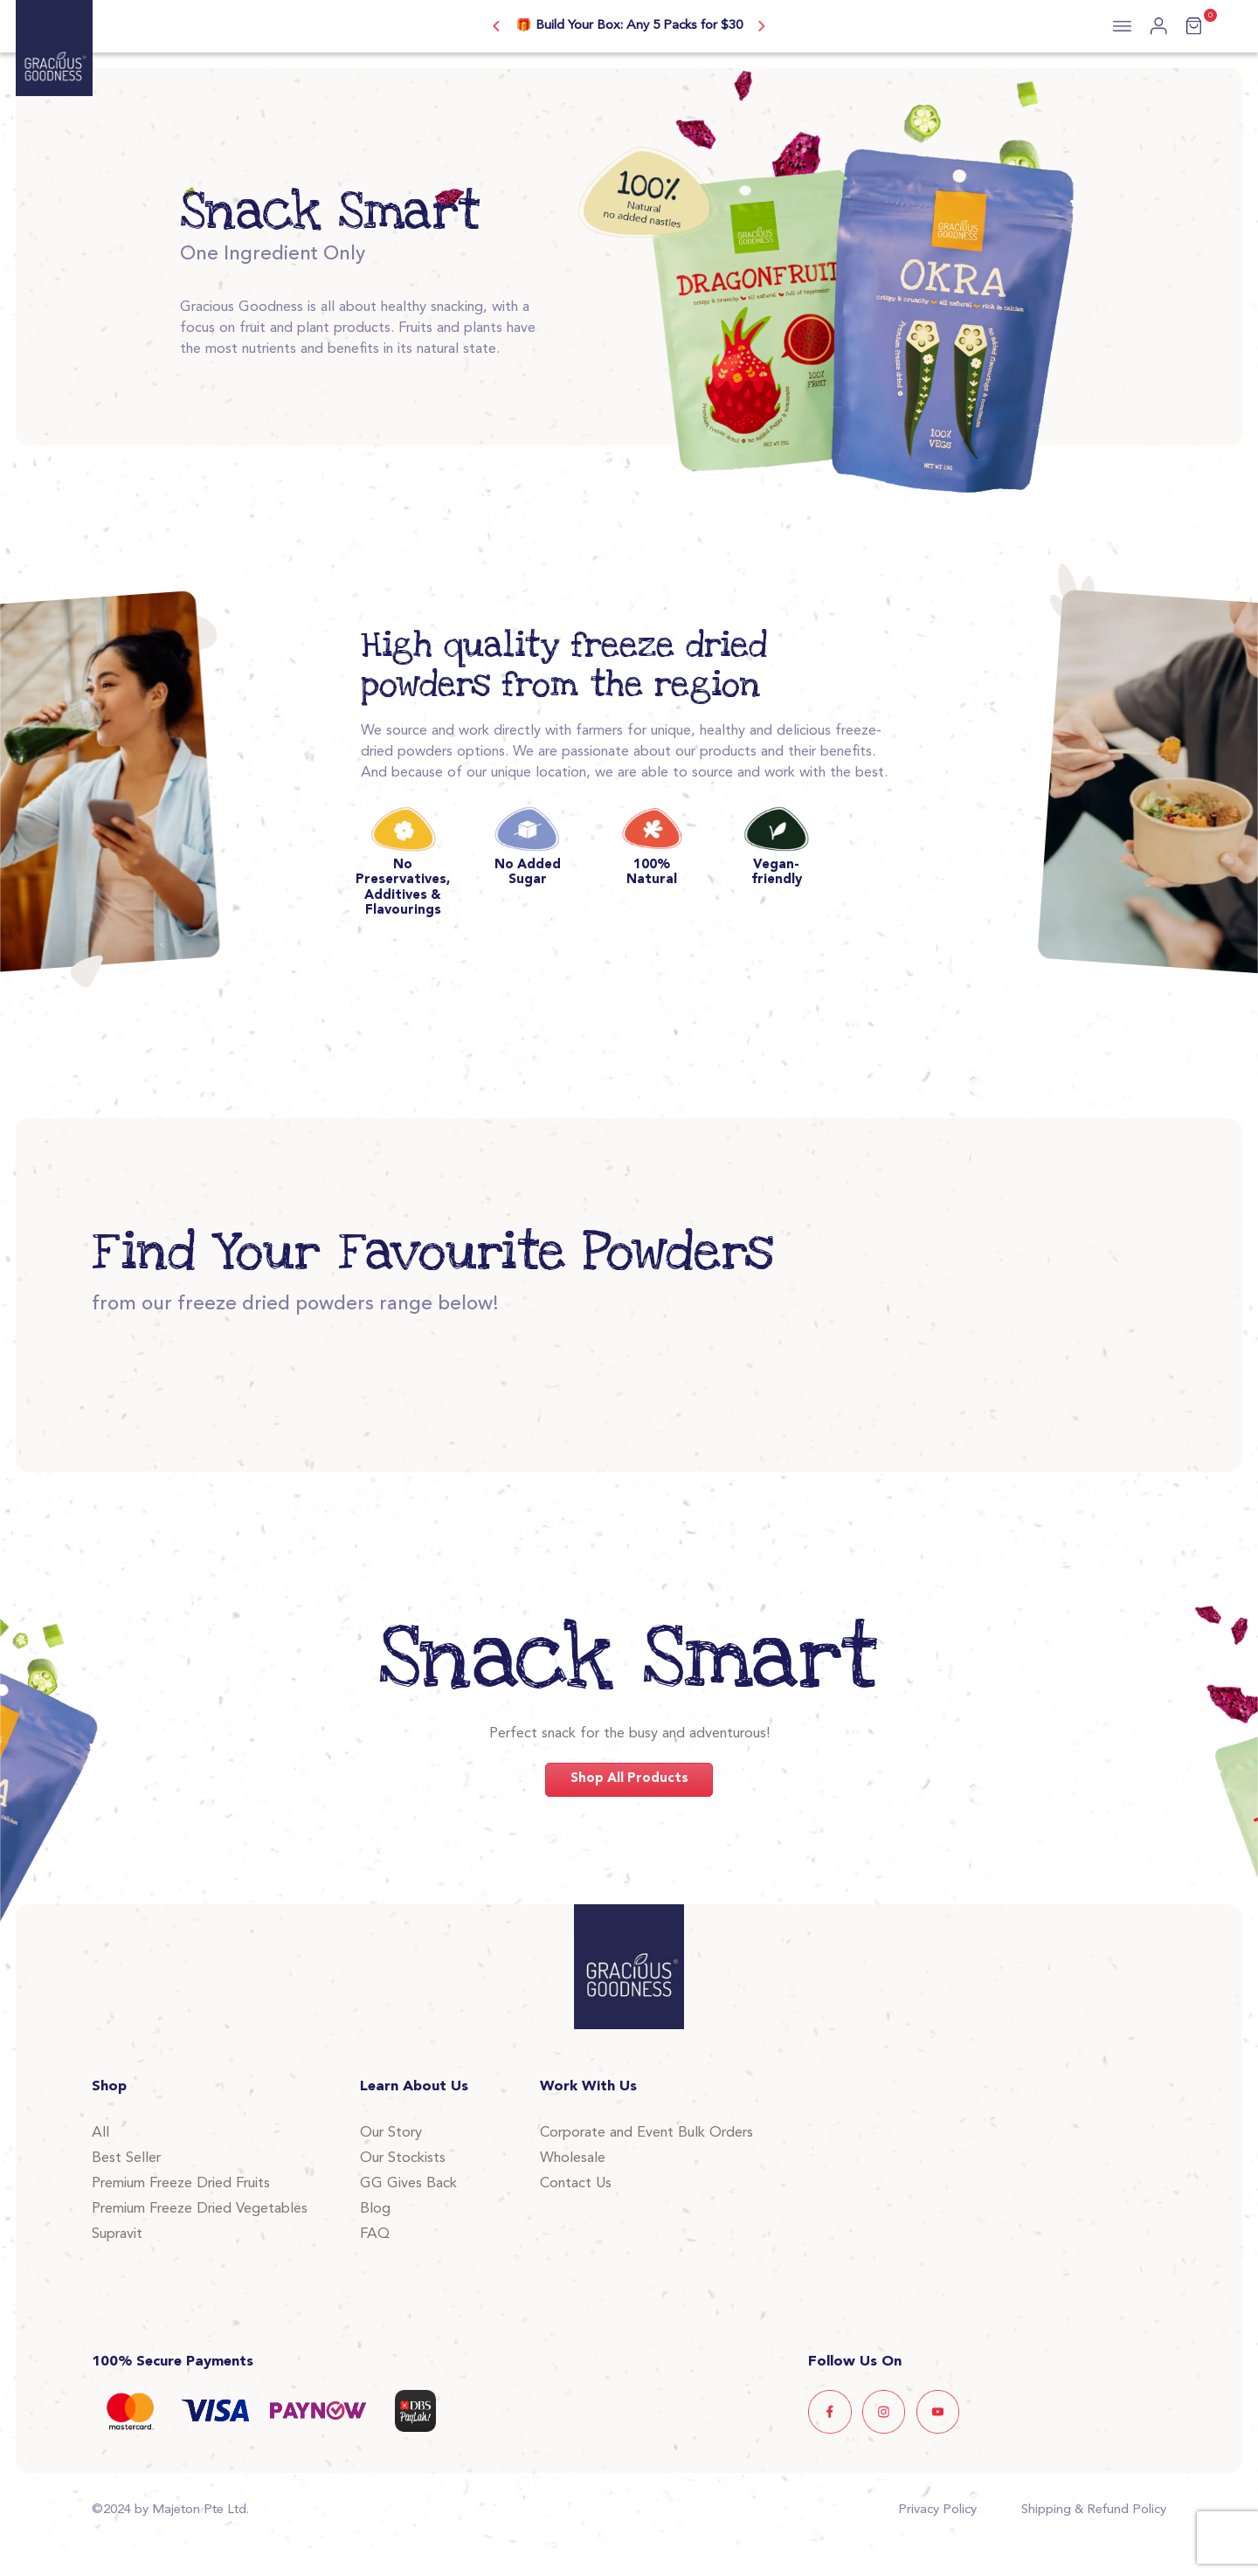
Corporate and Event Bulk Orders (646, 2133)
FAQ (375, 2234)
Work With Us (588, 2087)
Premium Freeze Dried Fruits (181, 2184)
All (100, 2133)
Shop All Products (629, 1778)
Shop (109, 2087)
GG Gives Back (408, 2184)
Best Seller (126, 2158)
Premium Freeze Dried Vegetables (200, 2209)
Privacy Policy (937, 2510)
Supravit (117, 2234)
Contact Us (576, 2184)
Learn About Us (414, 2087)
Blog (375, 2209)
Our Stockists (403, 2158)
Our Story (391, 2133)
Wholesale (572, 2158)
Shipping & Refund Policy (1093, 2510)
